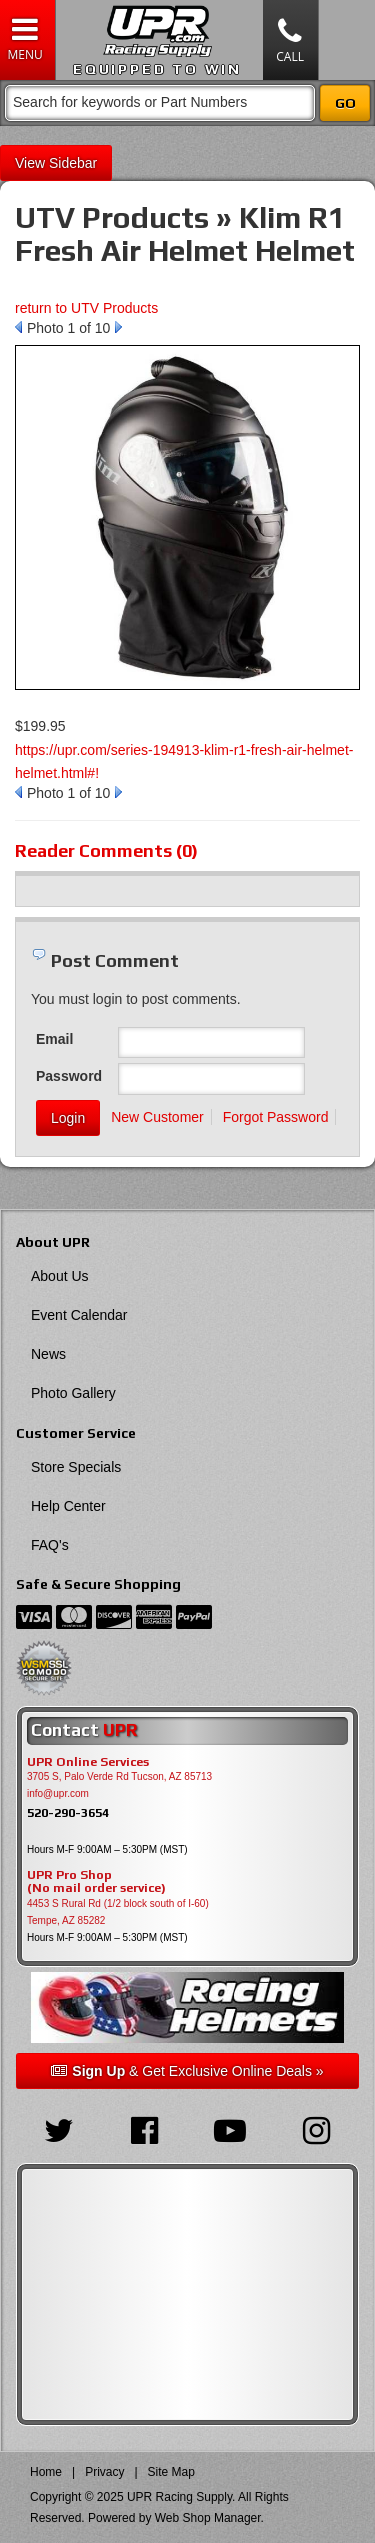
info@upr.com (58, 1793)
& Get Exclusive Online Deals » (187, 2071)
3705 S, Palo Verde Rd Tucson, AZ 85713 (119, 1776)
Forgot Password (276, 1117)
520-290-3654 (68, 1812)
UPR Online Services (88, 1762)
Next (118, 327)
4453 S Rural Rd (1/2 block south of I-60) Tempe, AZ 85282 (118, 1912)
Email (54, 1039)
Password (69, 1076)
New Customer (157, 1117)
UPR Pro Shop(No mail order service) (96, 1882)
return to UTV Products (86, 308)
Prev (18, 327)
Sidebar (73, 163)
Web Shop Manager (208, 2518)
